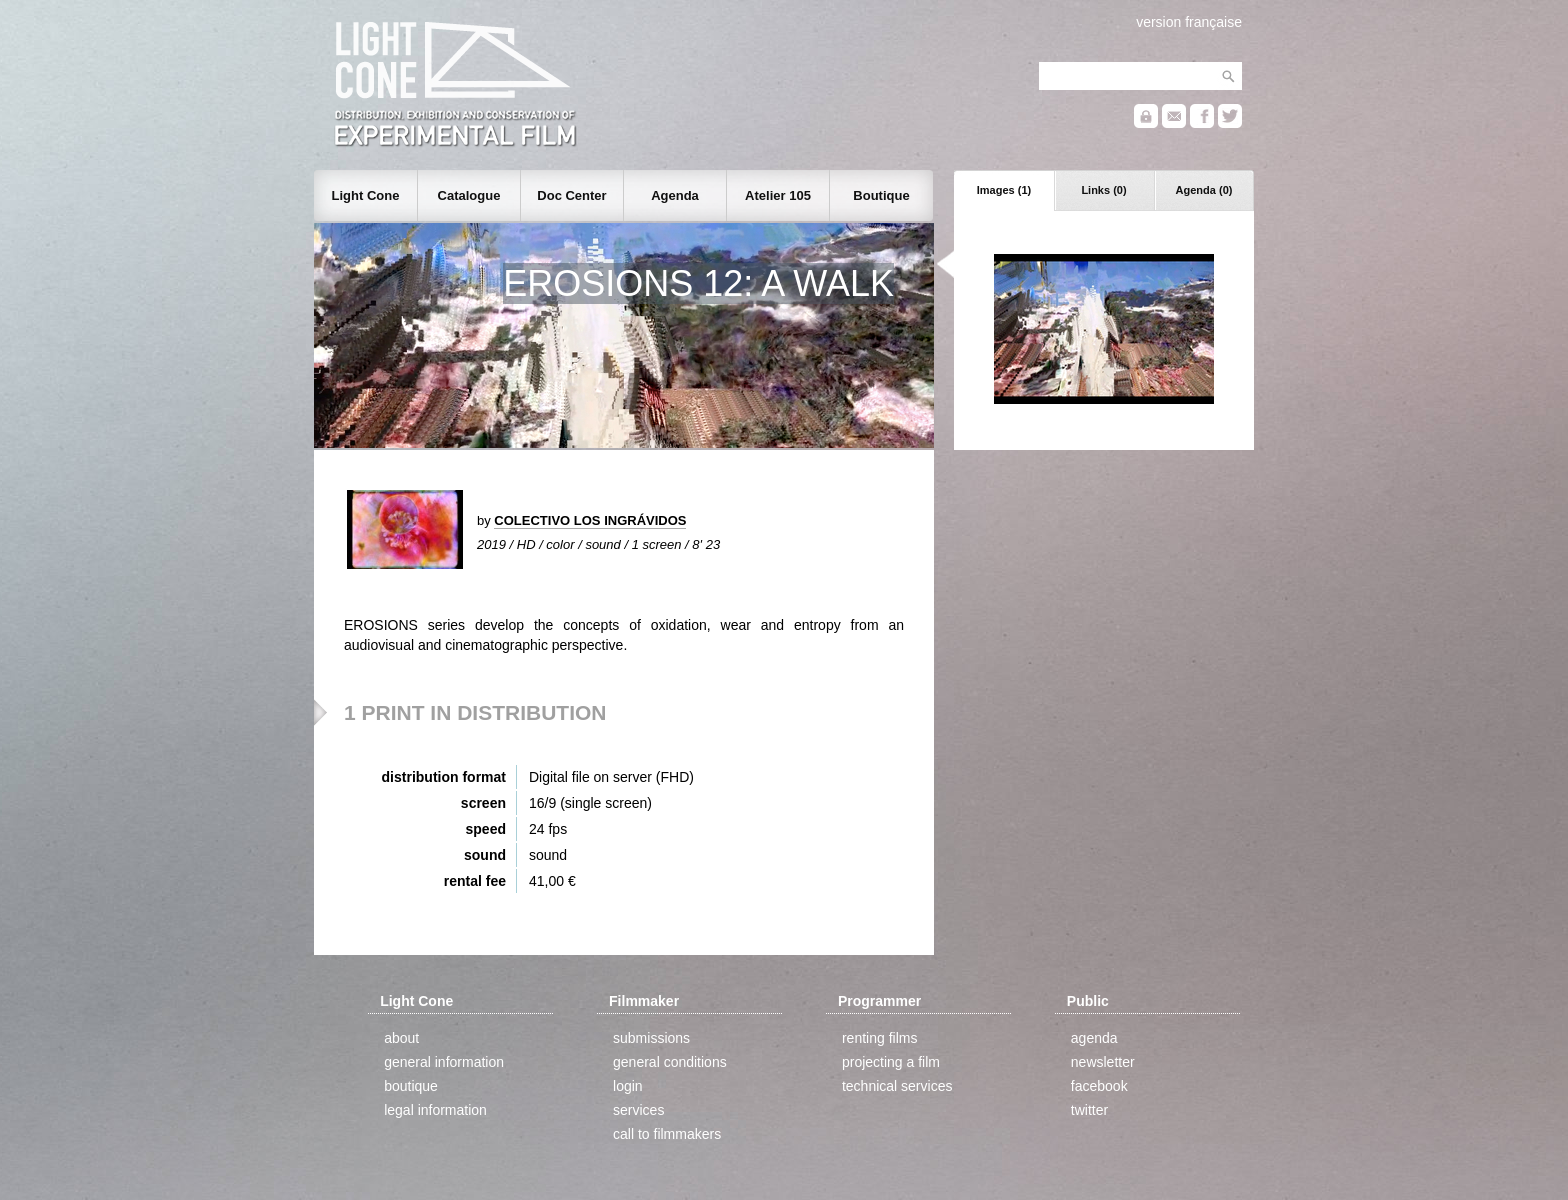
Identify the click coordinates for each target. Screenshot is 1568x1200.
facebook (1099, 1086)
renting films (879, 1038)
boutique (411, 1086)
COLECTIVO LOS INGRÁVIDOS (590, 520)
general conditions (670, 1062)
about (401, 1038)
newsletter (1103, 1062)
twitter (1089, 1110)
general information (444, 1062)
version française (1189, 22)
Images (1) (1004, 190)
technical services (897, 1086)
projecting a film (891, 1062)
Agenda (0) (1204, 190)
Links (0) (1103, 190)
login (628, 1086)
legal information (435, 1110)
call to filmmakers (667, 1134)
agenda (1094, 1038)
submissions (651, 1038)
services (638, 1110)
